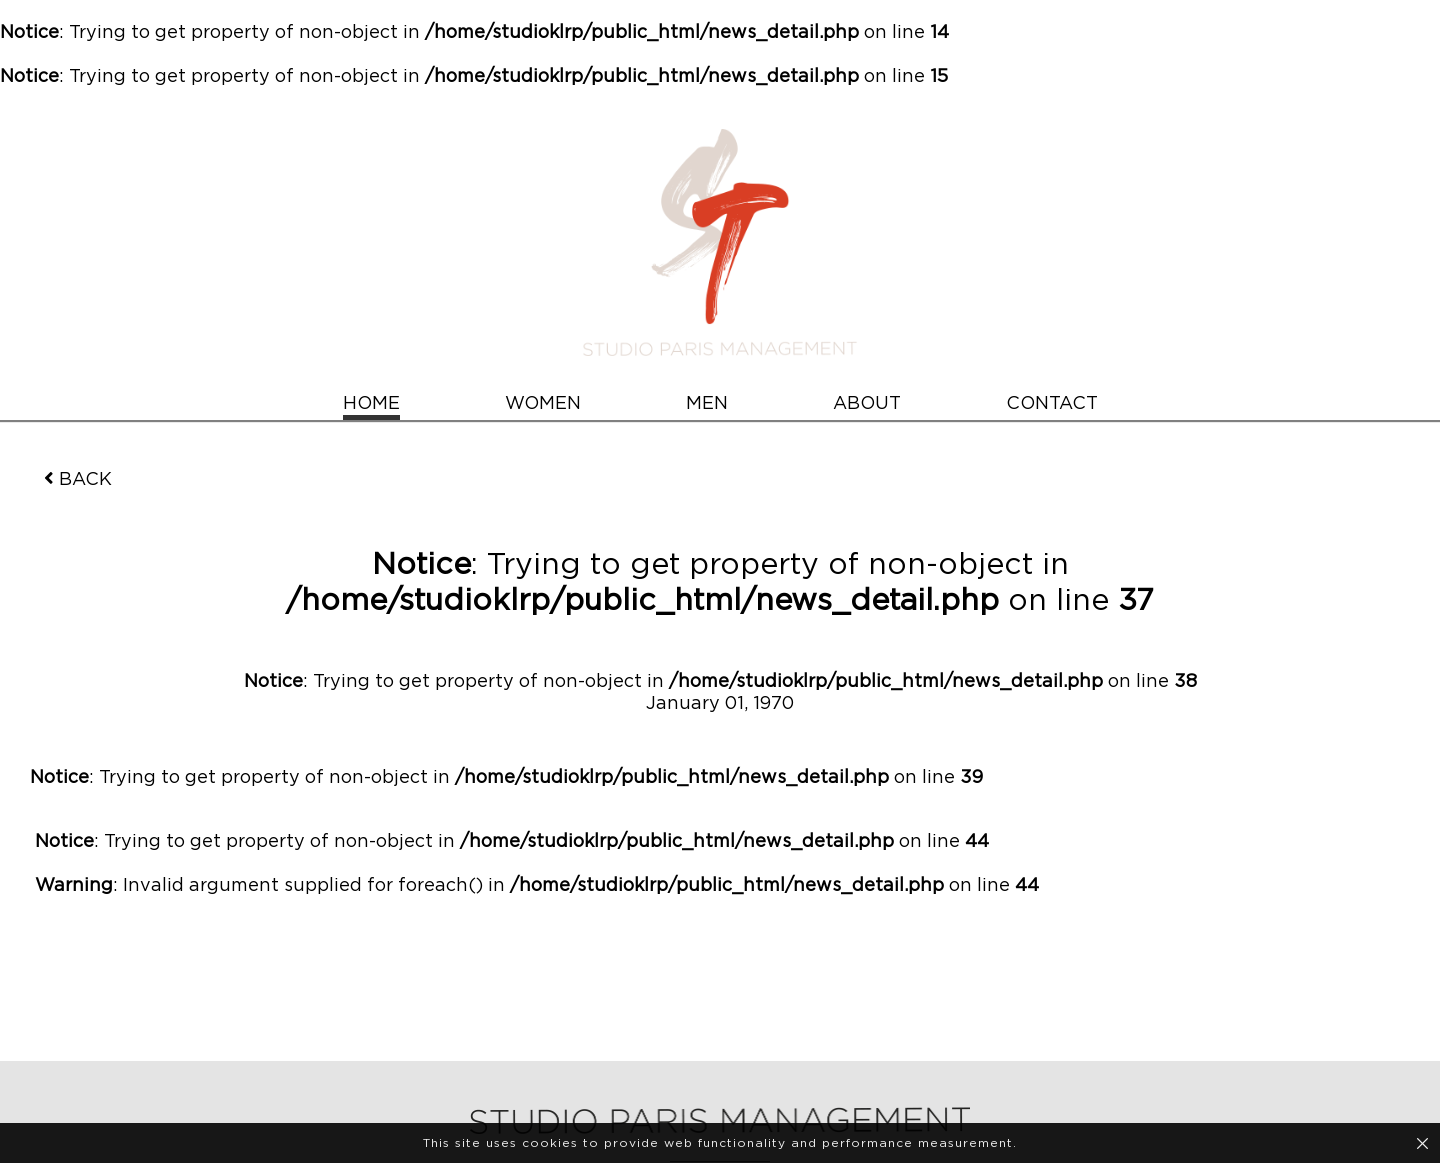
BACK (78, 478)
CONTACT (1052, 404)
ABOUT (867, 404)
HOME (371, 404)
